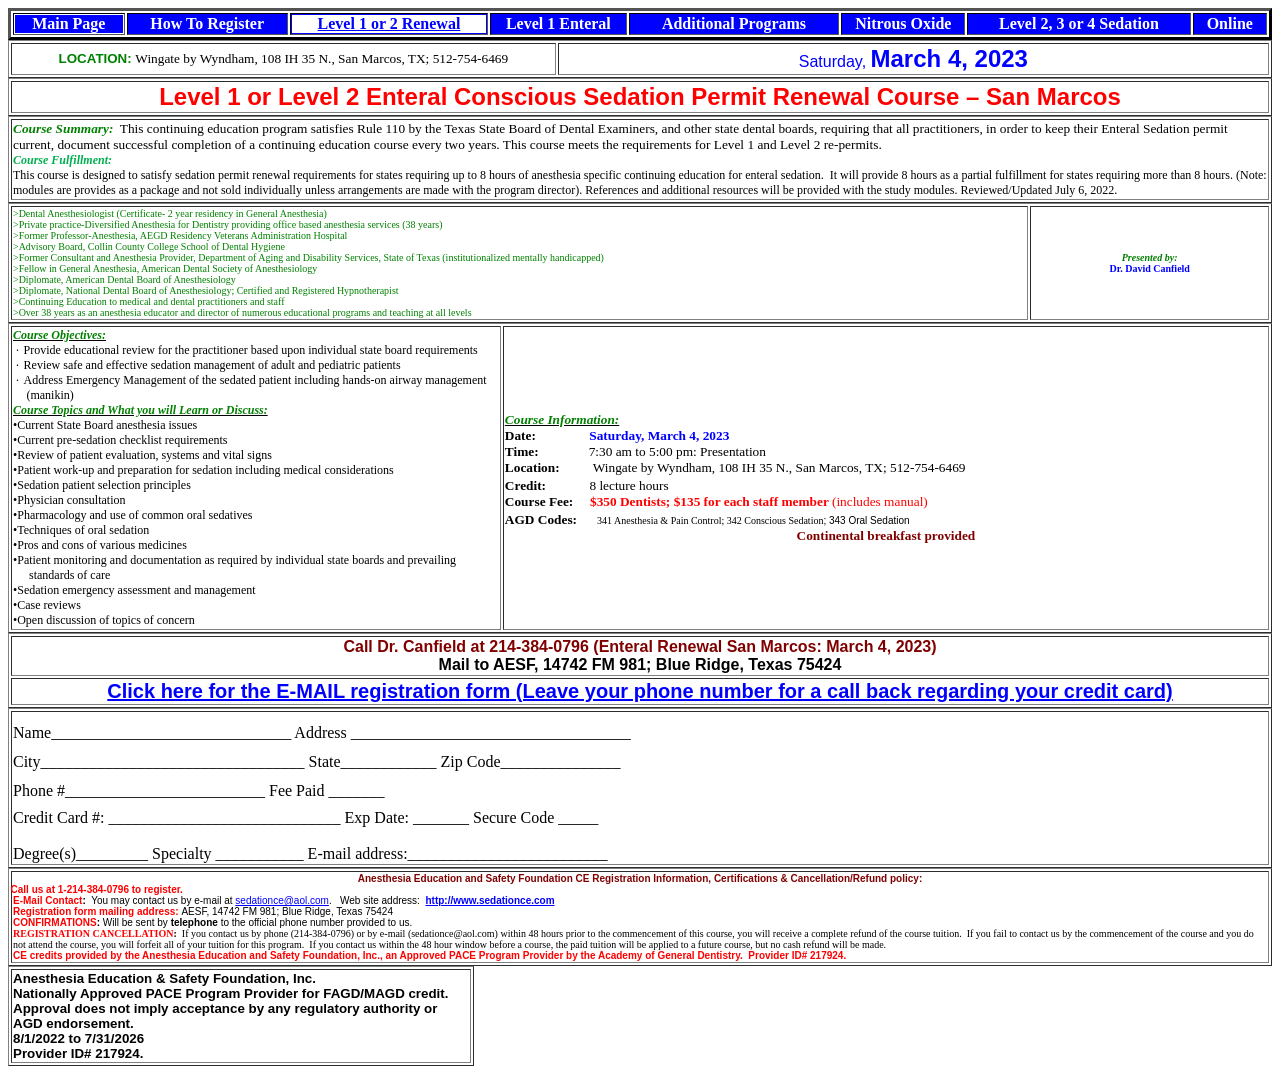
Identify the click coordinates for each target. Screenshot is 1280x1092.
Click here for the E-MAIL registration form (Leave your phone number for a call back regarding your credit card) (639, 691)
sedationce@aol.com (282, 900)
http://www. (452, 900)
